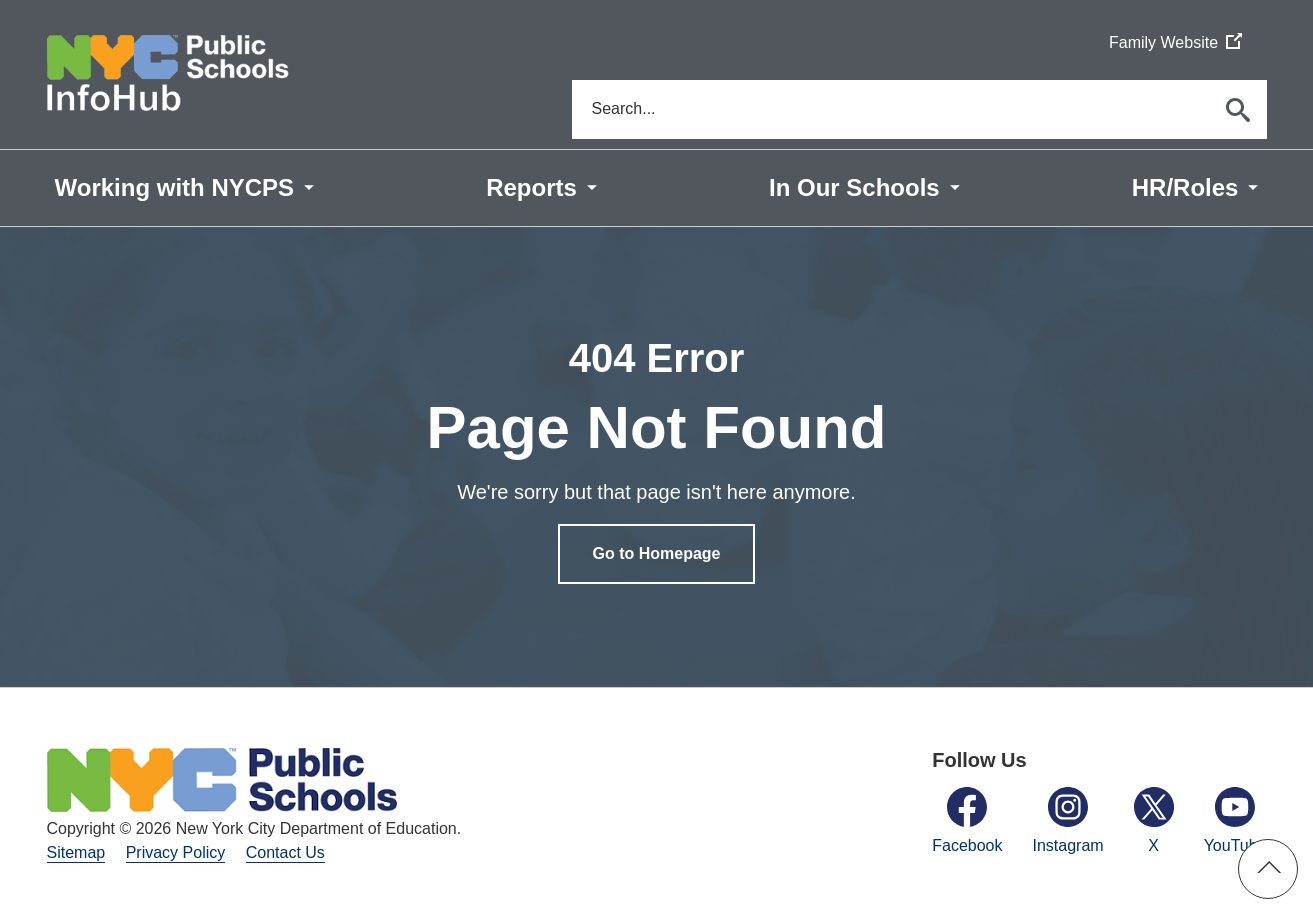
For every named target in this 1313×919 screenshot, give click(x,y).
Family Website (1175, 43)
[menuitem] (185, 189)
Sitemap (76, 854)
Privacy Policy (176, 854)
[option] (656, 458)
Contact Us (285, 854)
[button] (1268, 869)
